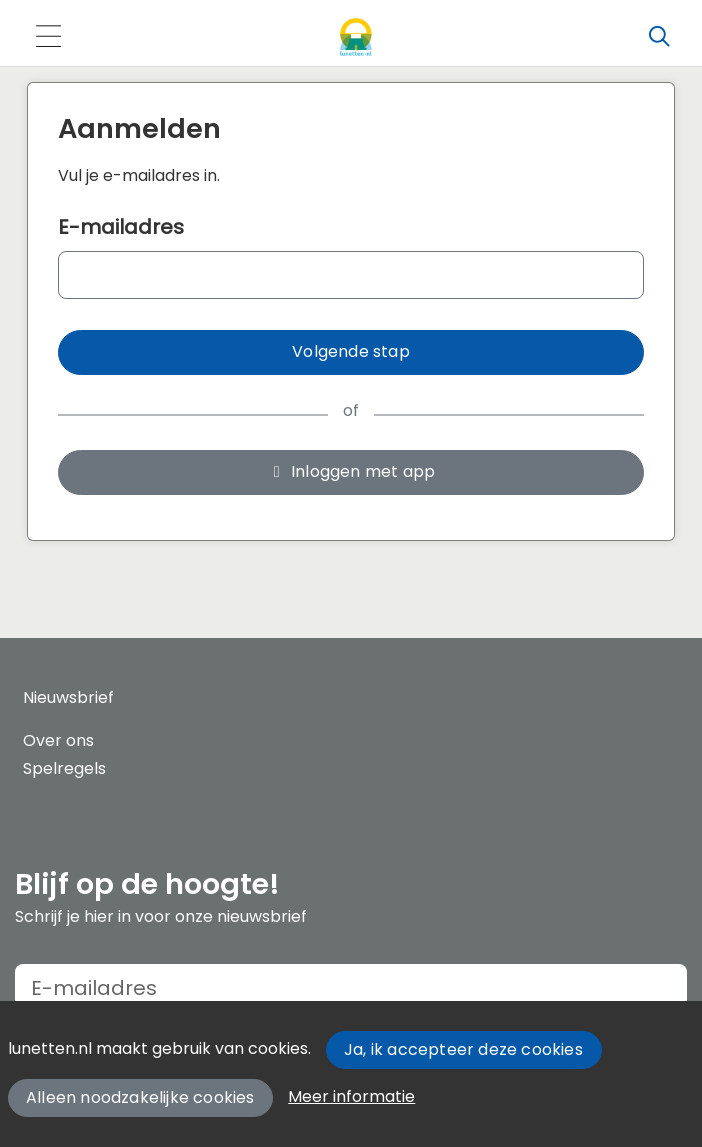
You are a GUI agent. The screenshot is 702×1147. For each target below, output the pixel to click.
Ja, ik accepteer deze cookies (463, 1049)
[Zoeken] (659, 37)
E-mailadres (121, 227)
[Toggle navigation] (48, 37)
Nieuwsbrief (68, 697)
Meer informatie (351, 1096)
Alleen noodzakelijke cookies (140, 1097)
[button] (351, 352)
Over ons (58, 740)
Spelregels (64, 768)
